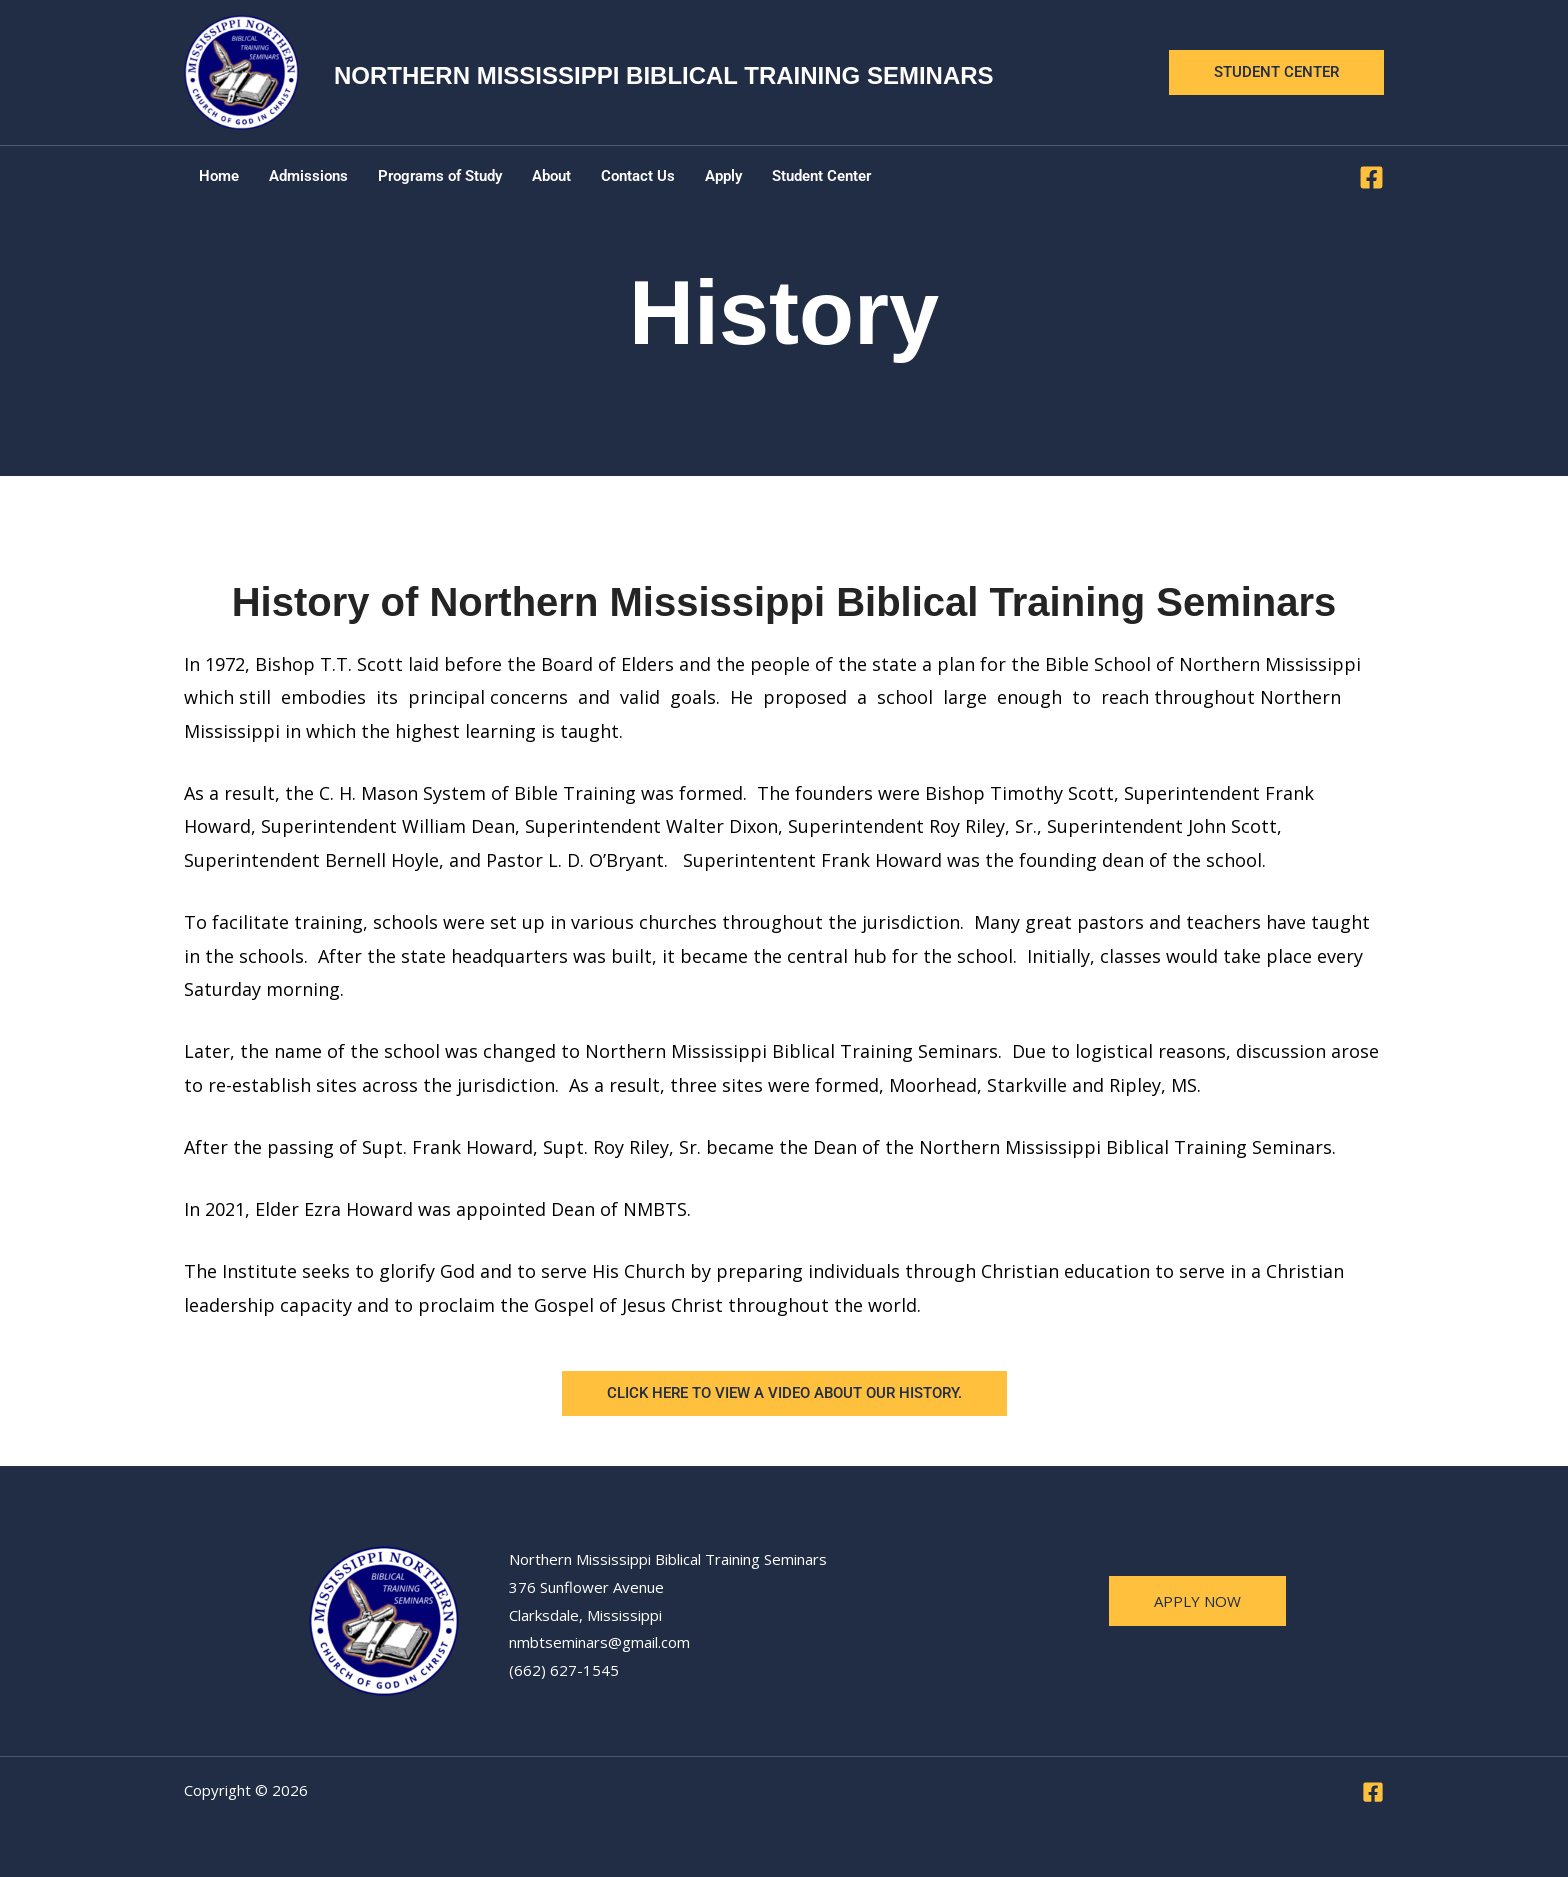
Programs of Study (440, 176)
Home (219, 176)
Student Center (821, 176)
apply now (1197, 1601)
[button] (1276, 72)
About (551, 176)
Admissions (308, 176)
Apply (723, 176)
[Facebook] (1371, 177)
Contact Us (638, 176)
